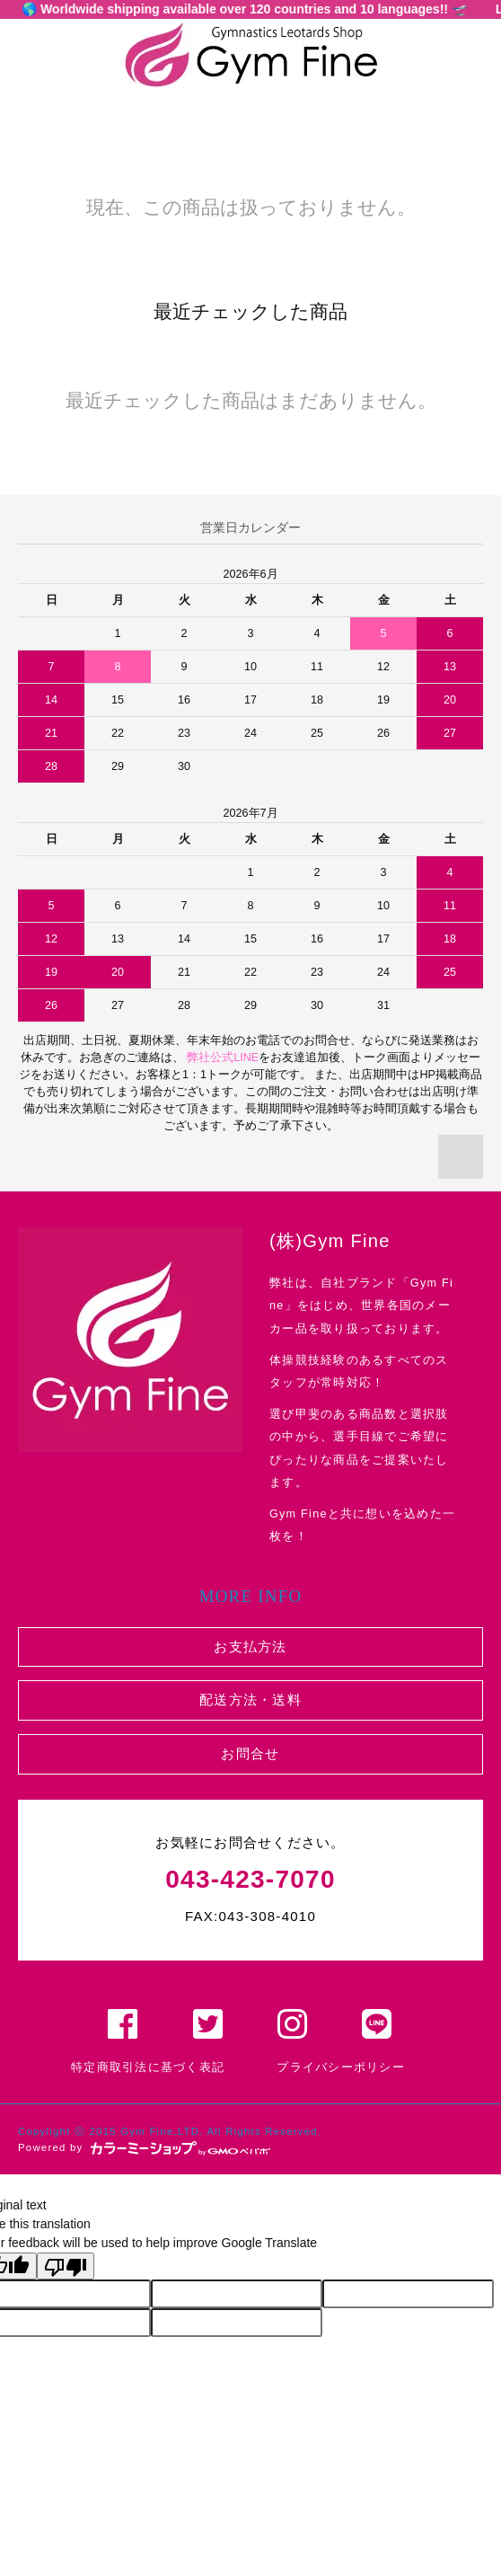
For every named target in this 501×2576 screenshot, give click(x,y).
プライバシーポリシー (341, 2067)
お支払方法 (250, 1646)
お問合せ (250, 1753)
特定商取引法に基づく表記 (147, 2067)
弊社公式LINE (221, 1057)
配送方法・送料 (250, 1699)
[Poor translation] (65, 2266)
